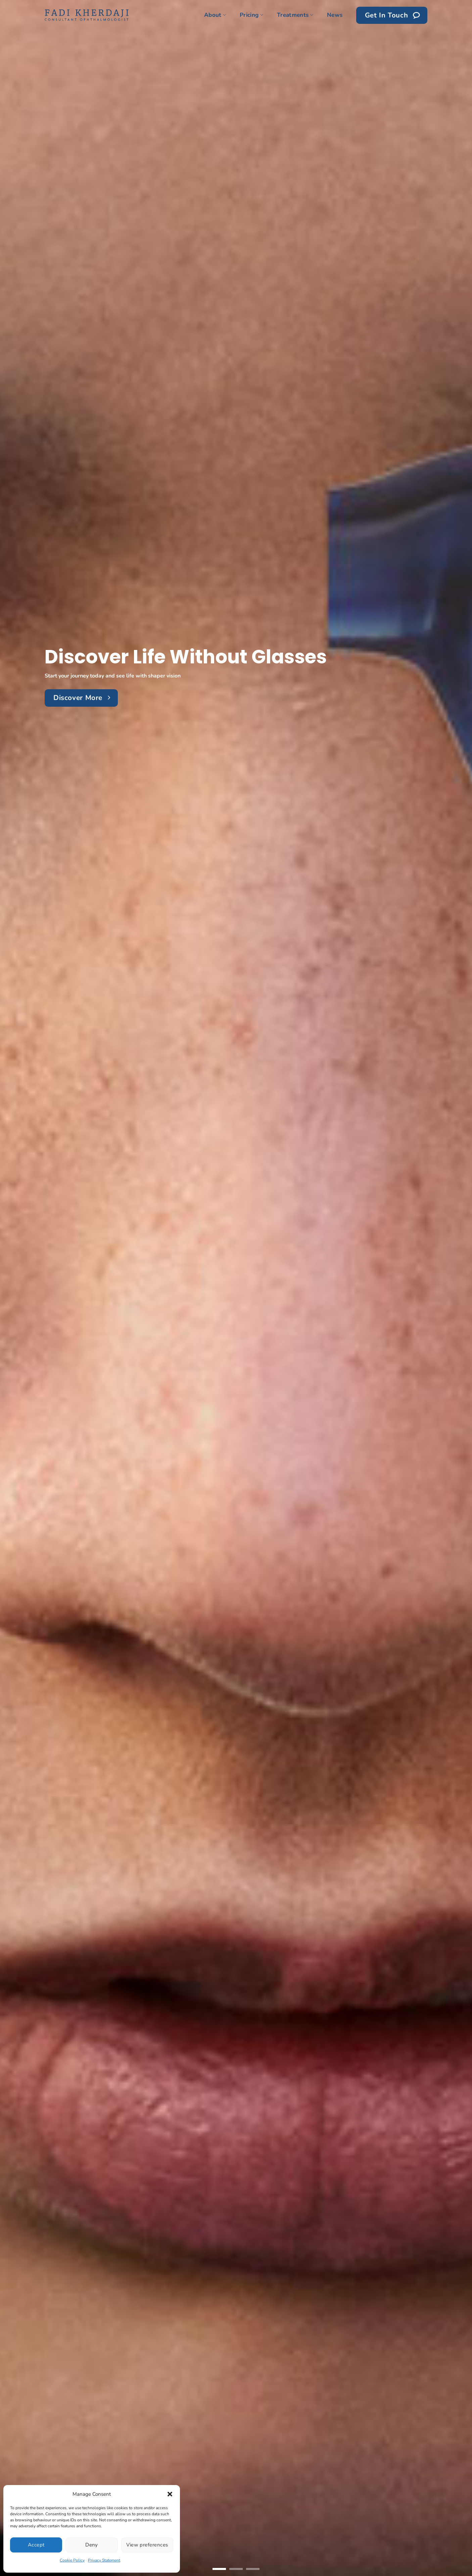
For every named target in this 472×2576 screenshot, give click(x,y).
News (334, 15)
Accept (36, 2544)
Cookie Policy (72, 2560)
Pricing (251, 15)
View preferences (147, 2544)
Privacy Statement (104, 2560)
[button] (170, 2494)
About (215, 15)
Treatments (295, 15)
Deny (91, 2544)
